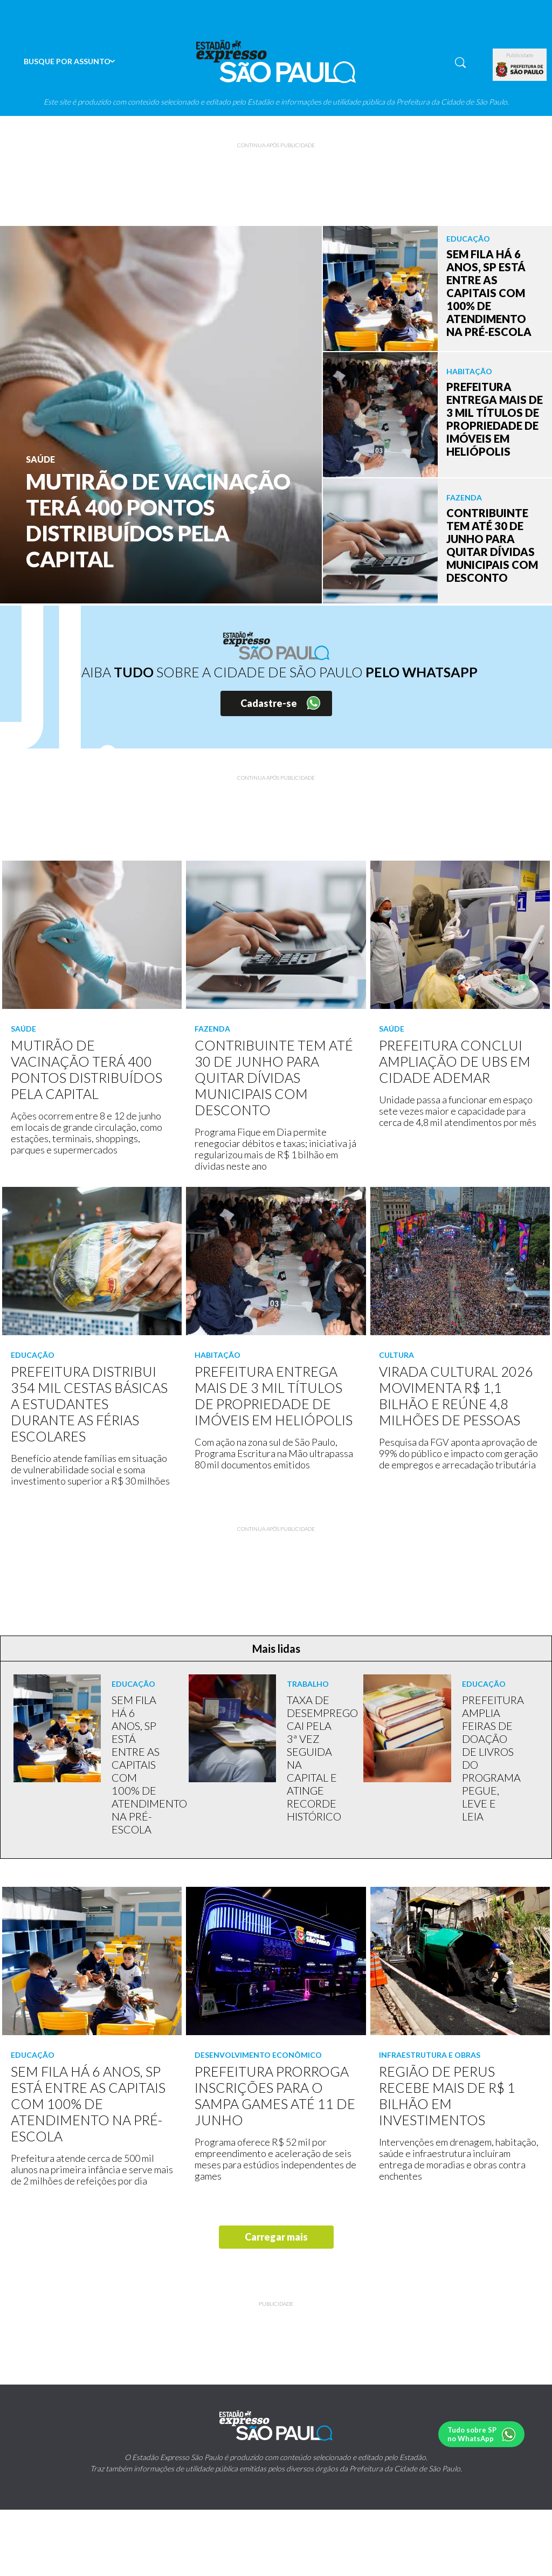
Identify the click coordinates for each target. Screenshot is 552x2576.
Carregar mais (276, 2237)
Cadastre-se (268, 703)
